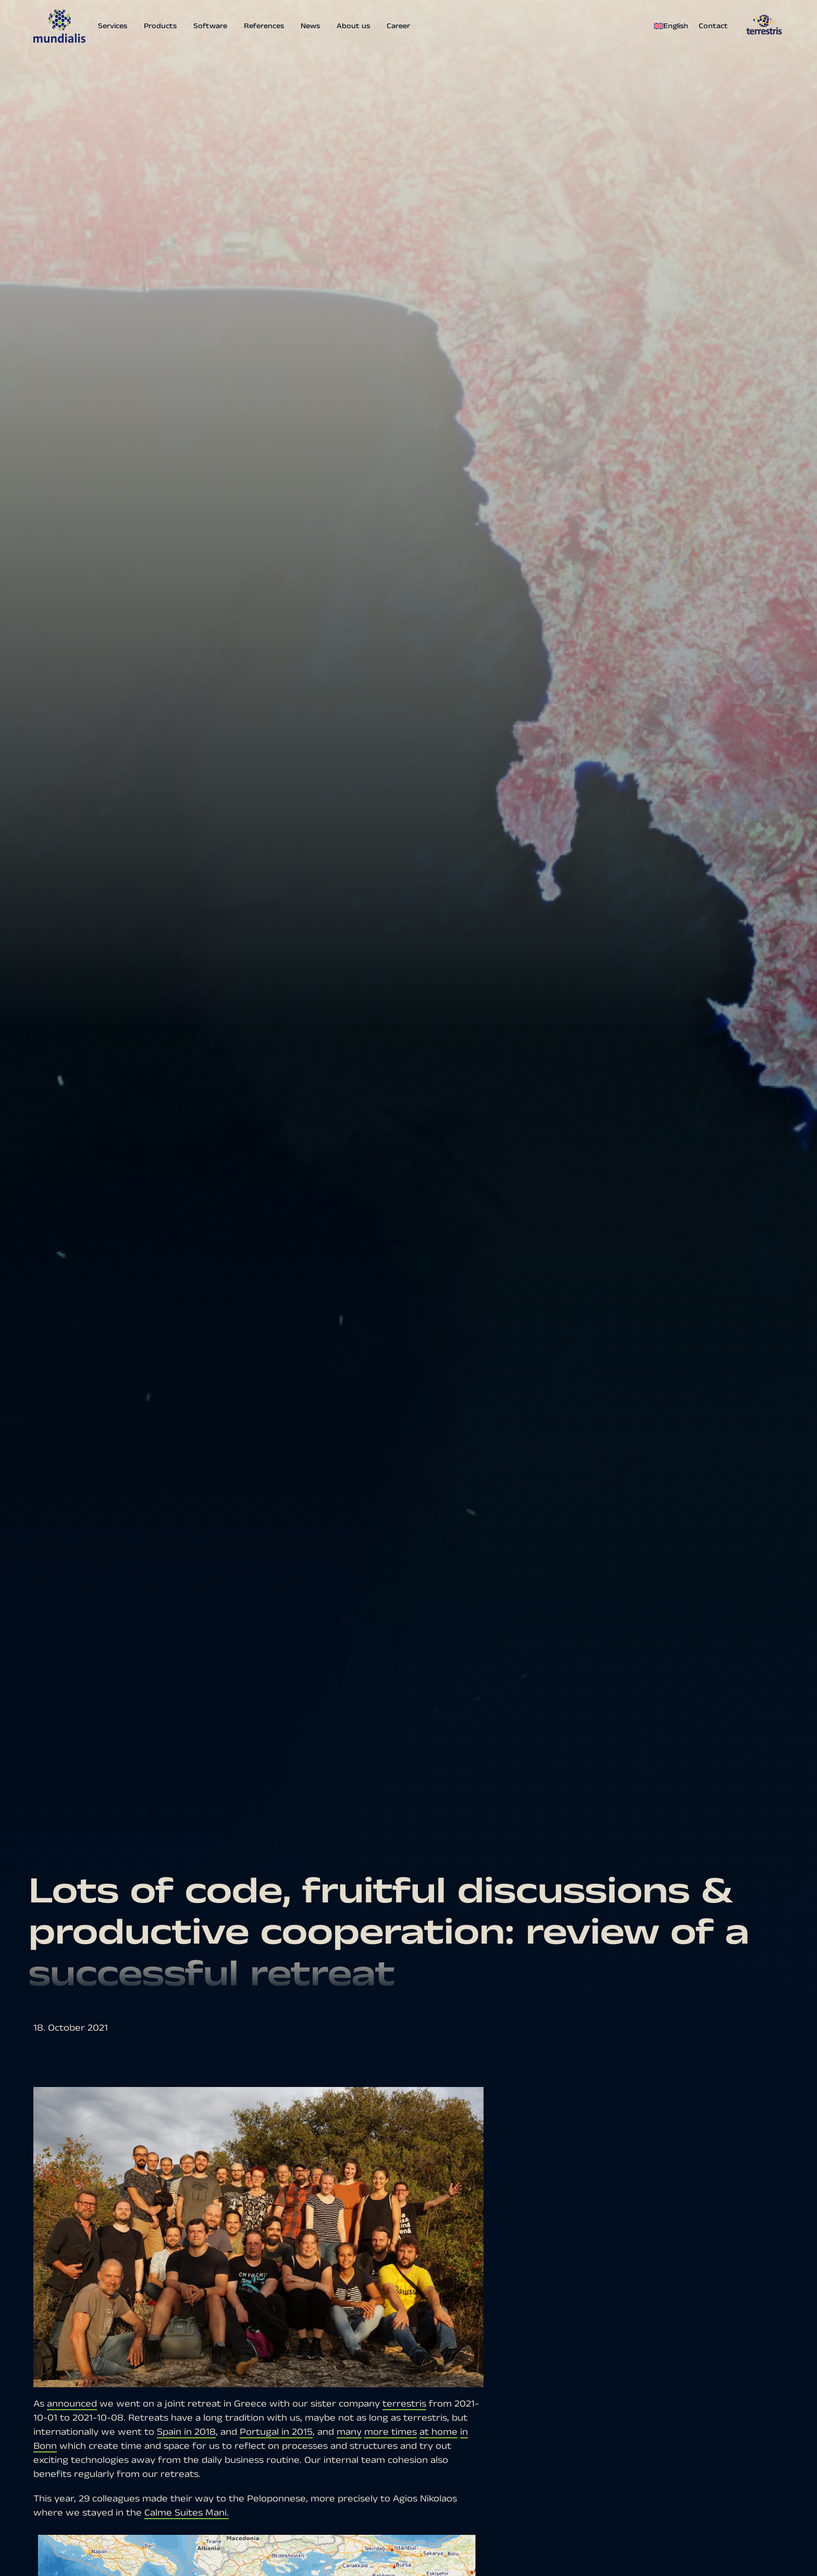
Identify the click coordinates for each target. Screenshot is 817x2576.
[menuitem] (674, 26)
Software (210, 26)
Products (160, 26)
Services (112, 26)
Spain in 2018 (186, 2431)
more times (390, 2431)
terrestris (404, 2403)
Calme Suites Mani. (186, 2512)
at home (438, 2431)
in (464, 2431)
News (310, 26)
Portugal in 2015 (276, 2431)
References (264, 26)
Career (398, 26)
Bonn (45, 2445)
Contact (713, 26)
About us (353, 26)
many (349, 2431)
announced (72, 2403)
